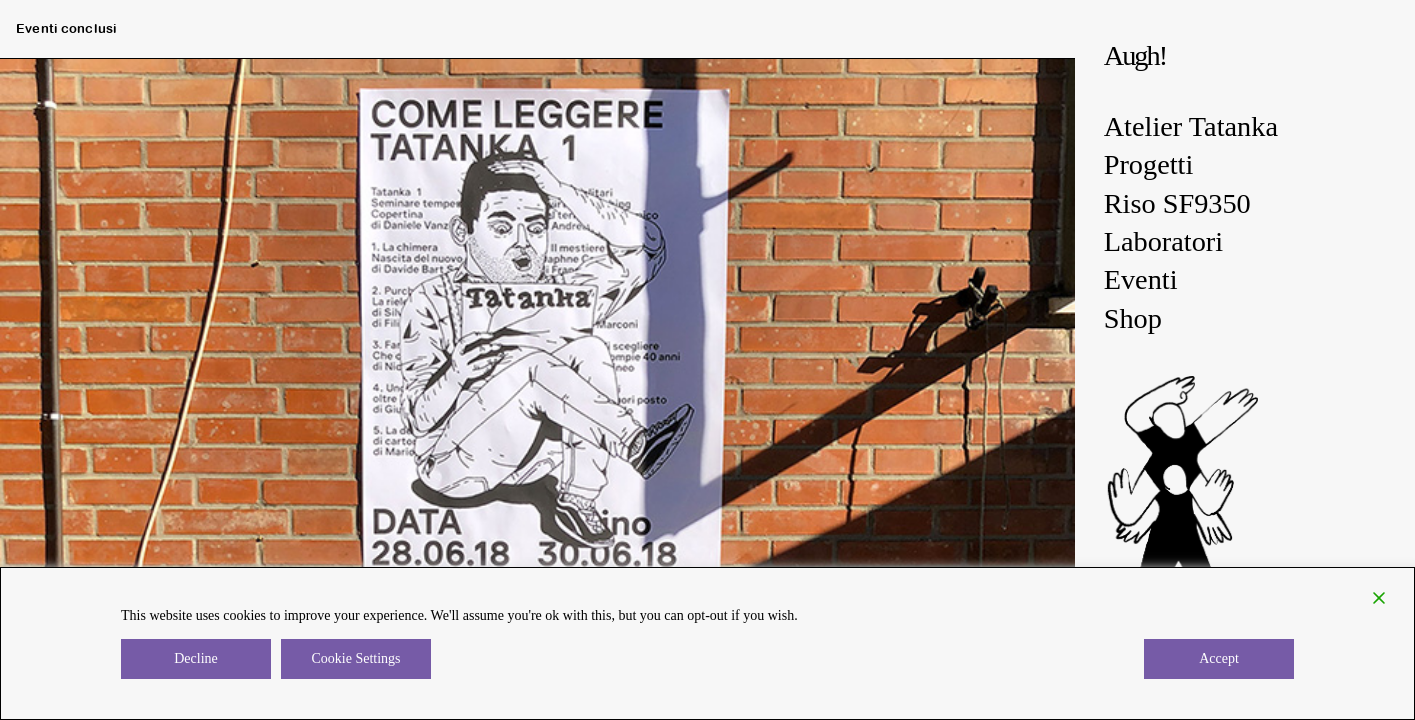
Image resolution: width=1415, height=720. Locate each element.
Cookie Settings (355, 658)
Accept (1219, 658)
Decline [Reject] (196, 658)
